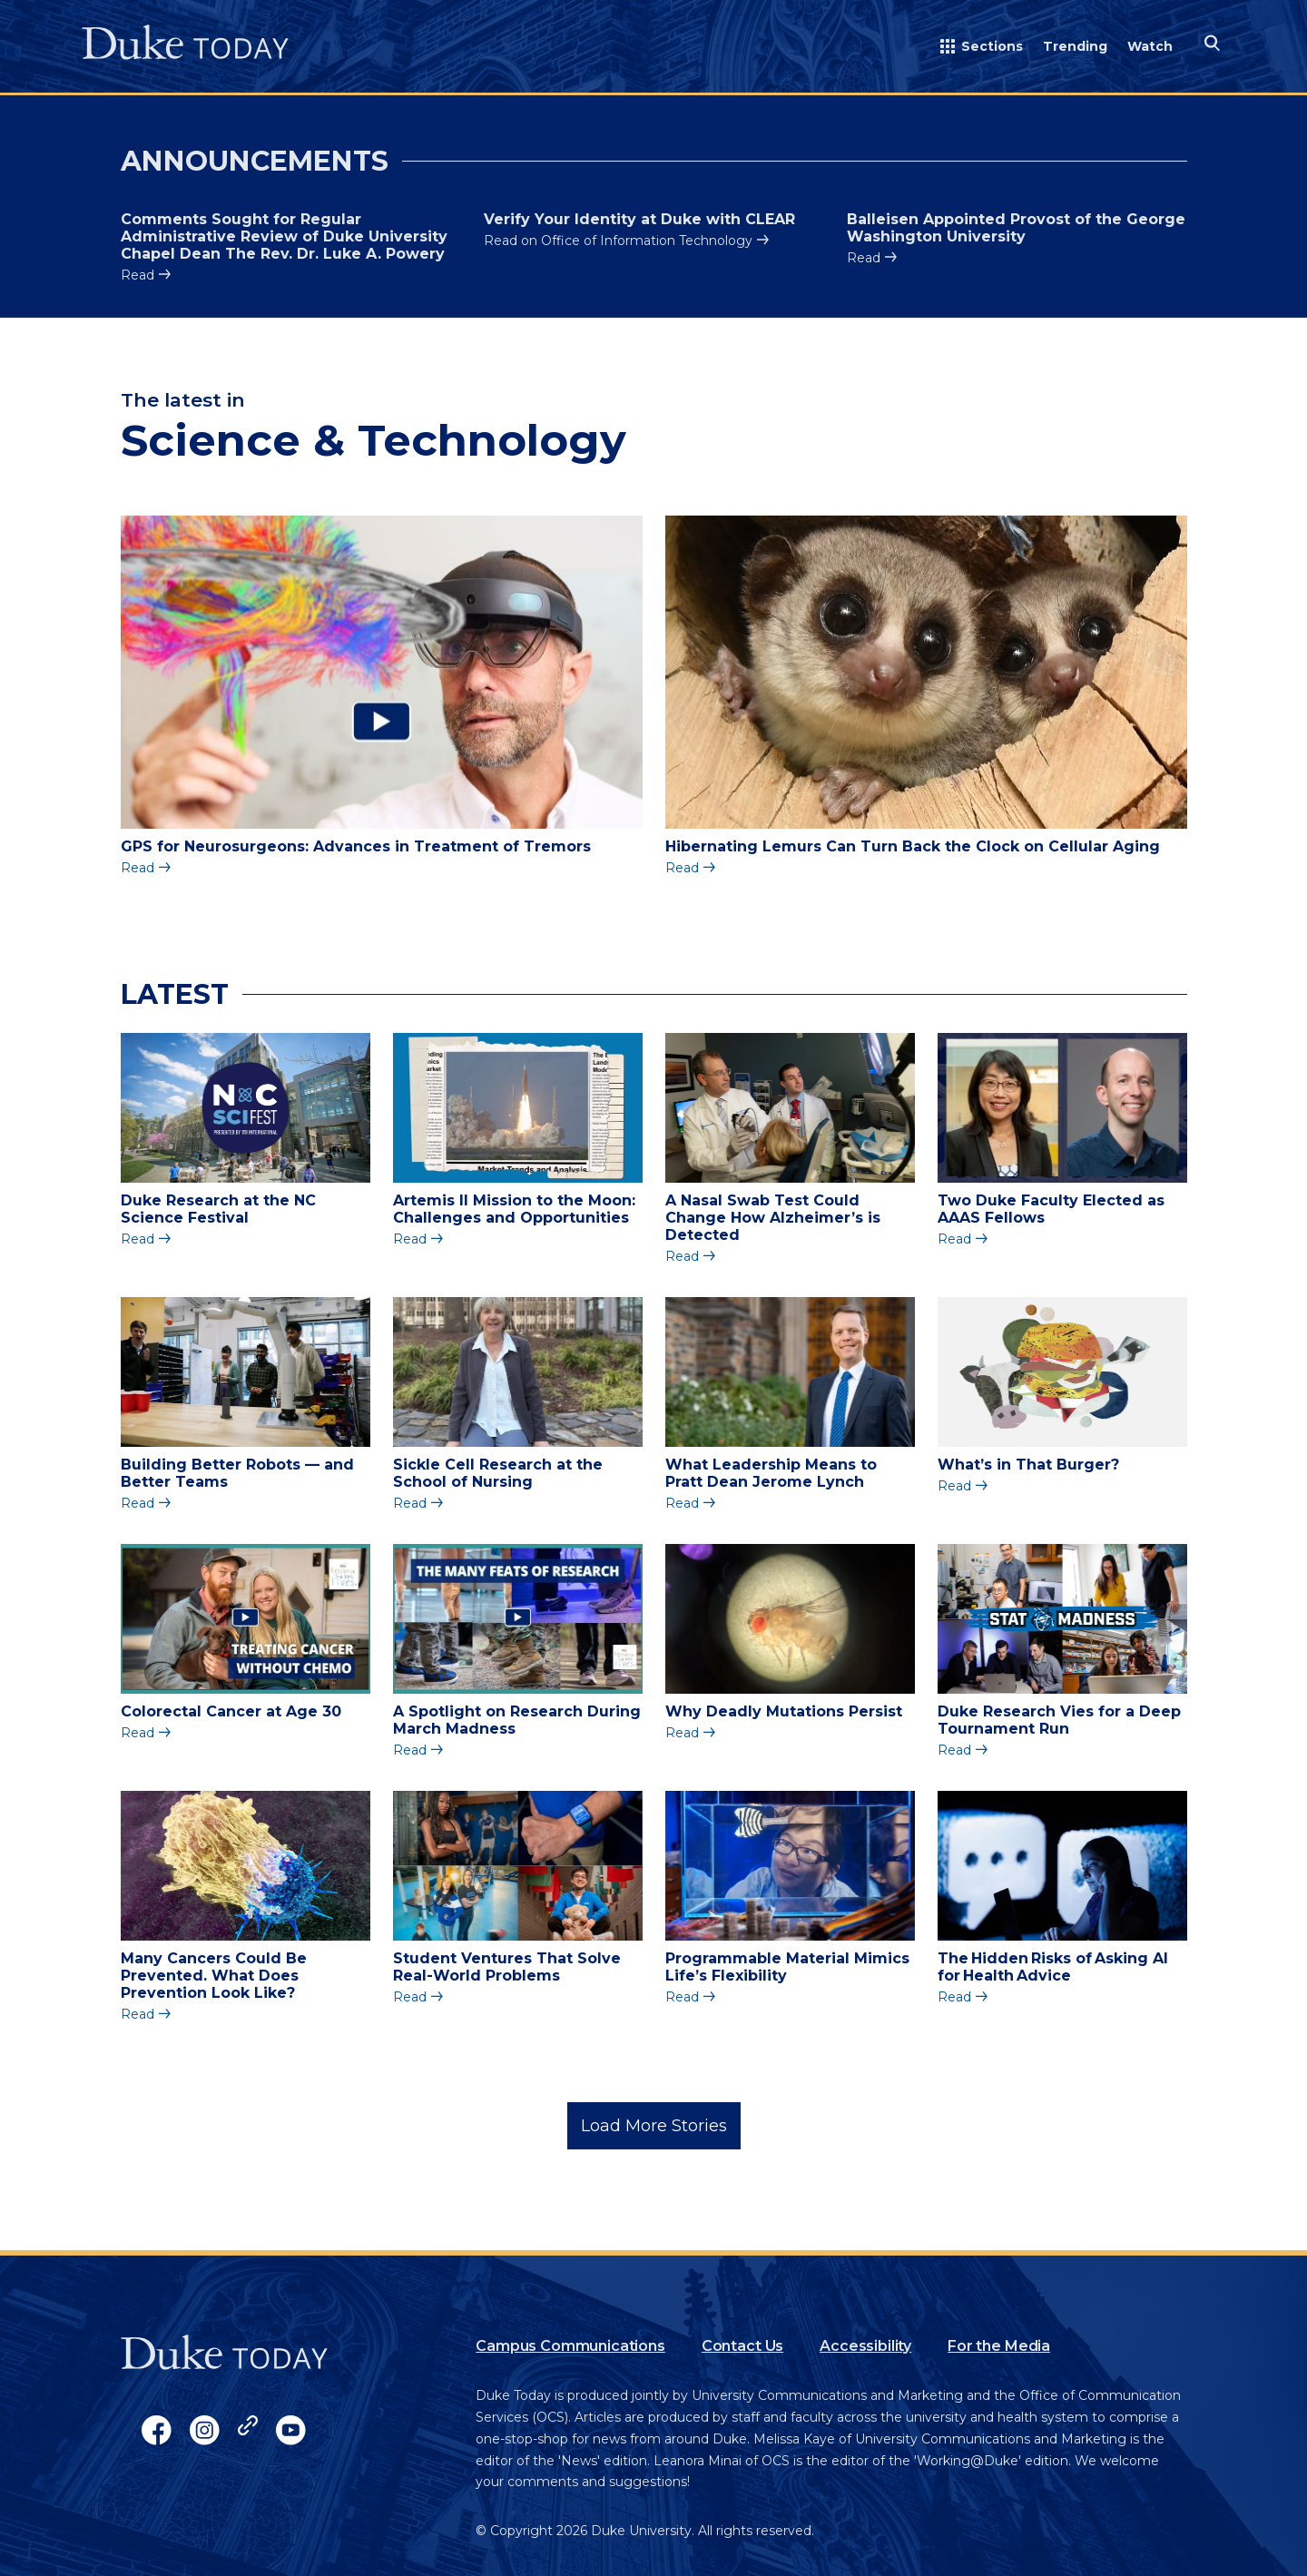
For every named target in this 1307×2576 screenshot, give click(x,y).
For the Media (999, 2346)
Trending (1075, 46)
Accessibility (865, 2346)
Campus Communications (570, 2346)
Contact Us (742, 2346)
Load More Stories (654, 2126)
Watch (1150, 46)
